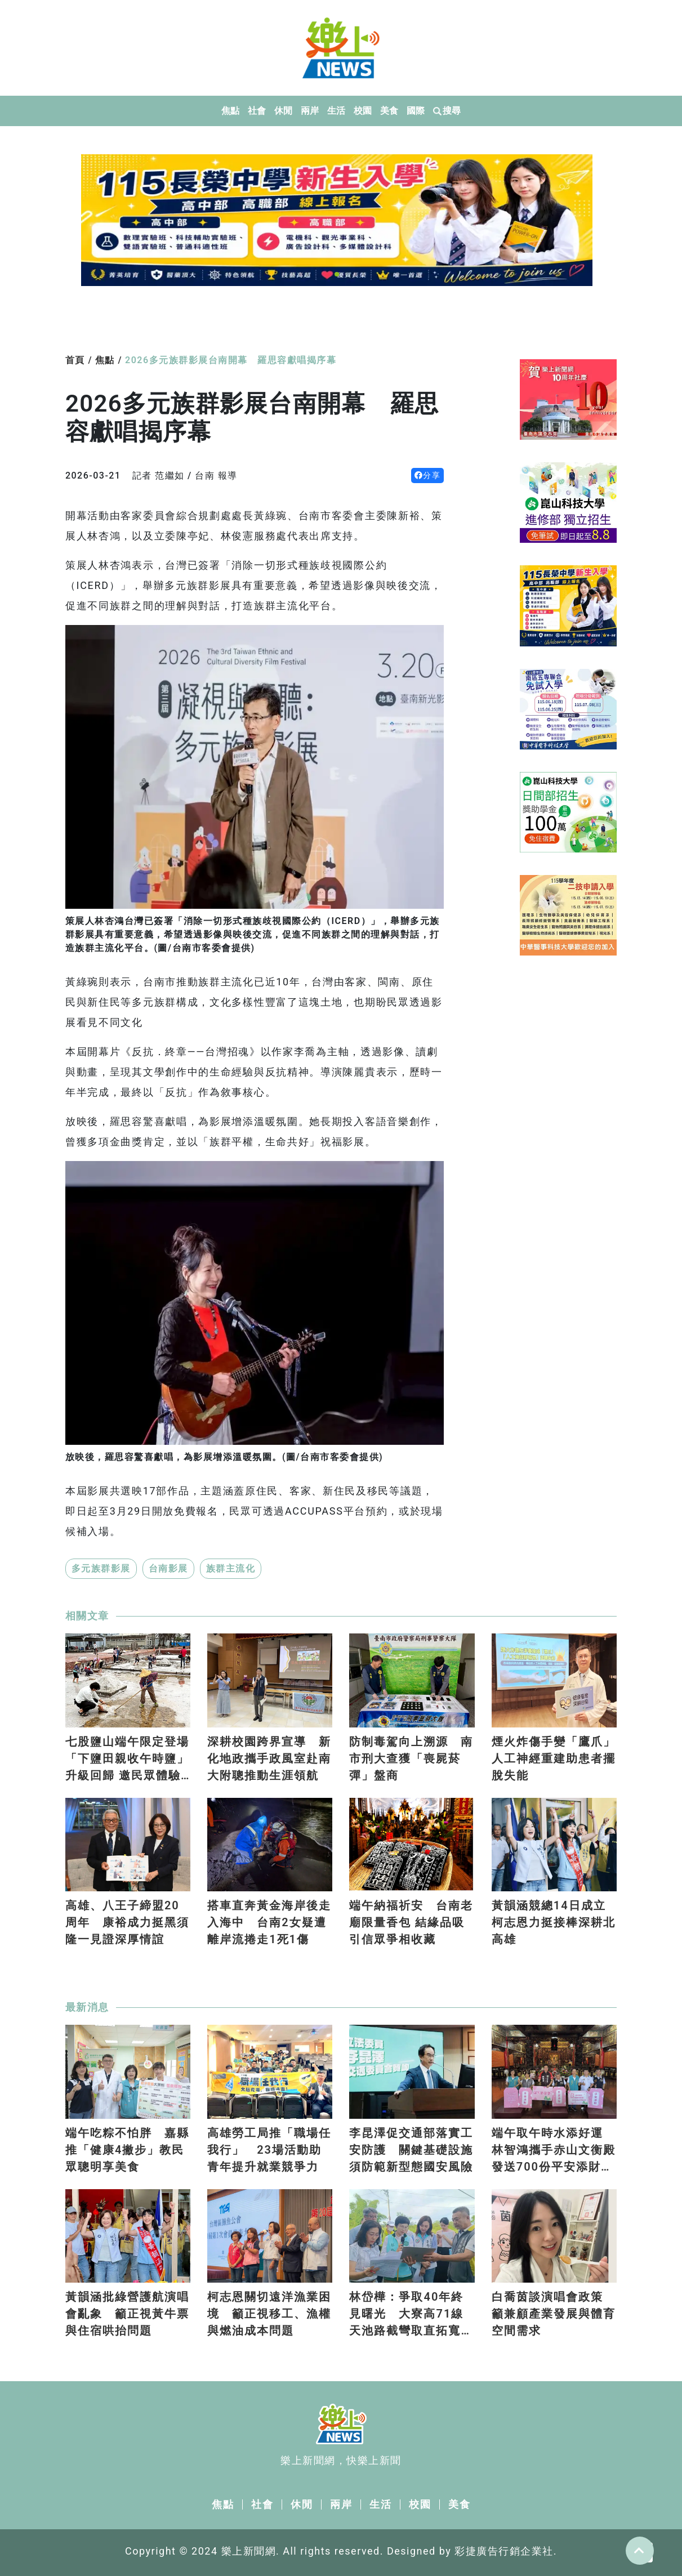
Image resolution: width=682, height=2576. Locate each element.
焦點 (230, 110)
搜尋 (447, 110)
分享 (427, 475)
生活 (336, 110)
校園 (363, 110)
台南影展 (168, 1568)
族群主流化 (231, 1568)
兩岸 (310, 110)
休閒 (283, 110)
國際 (416, 110)
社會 (257, 110)
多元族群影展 (101, 1568)
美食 (389, 110)
